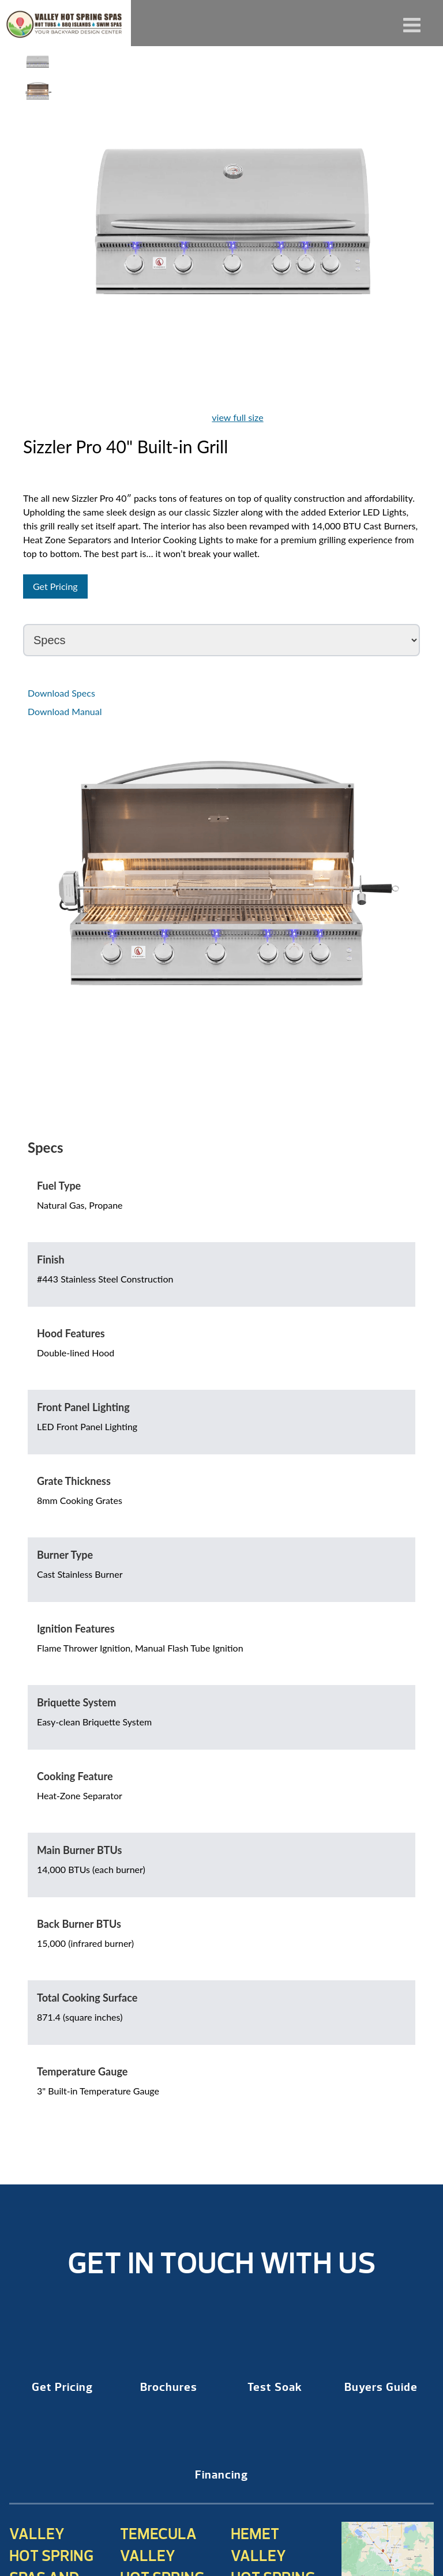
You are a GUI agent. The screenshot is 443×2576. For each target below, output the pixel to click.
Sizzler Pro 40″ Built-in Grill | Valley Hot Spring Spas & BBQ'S (65, 23)
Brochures (168, 2387)
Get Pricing (55, 586)
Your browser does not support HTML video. (38, 127)
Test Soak (274, 2387)
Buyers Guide (381, 2387)
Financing (221, 2475)
